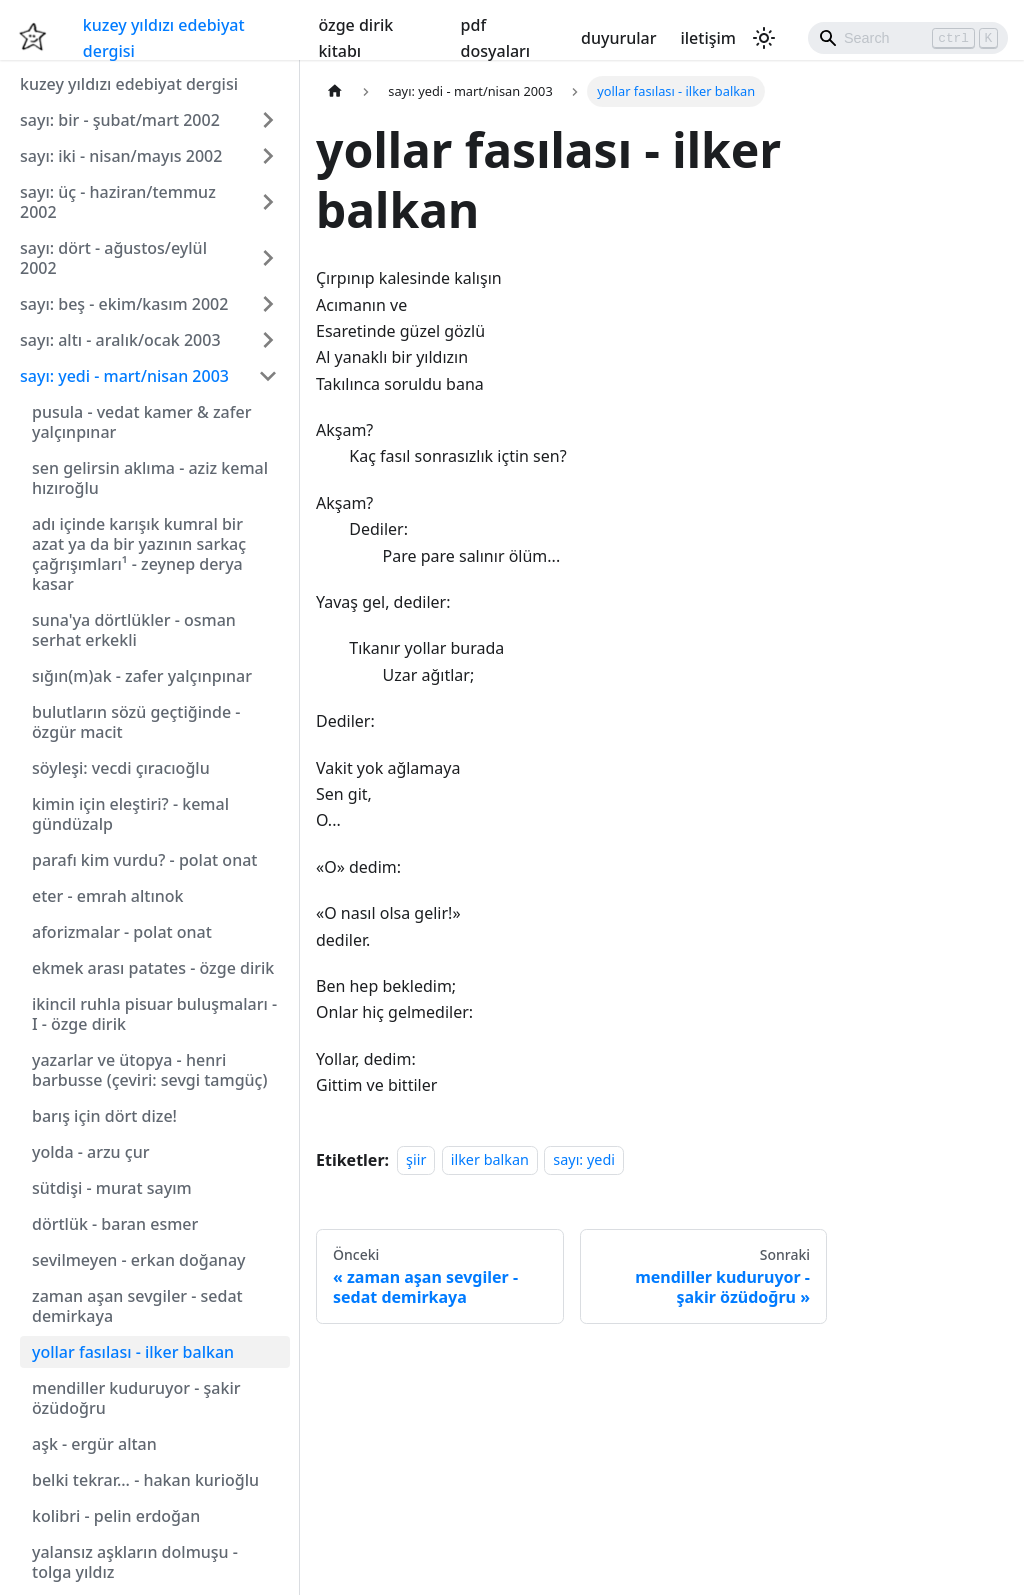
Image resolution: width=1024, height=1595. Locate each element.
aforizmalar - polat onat (122, 932)
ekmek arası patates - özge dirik (153, 968)
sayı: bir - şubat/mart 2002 (120, 120)
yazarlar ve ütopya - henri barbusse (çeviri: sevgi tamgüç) (149, 1070)
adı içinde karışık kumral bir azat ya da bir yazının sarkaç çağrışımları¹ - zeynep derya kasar (139, 554)
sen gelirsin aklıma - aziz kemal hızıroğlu (150, 478)
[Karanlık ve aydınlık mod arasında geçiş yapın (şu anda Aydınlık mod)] (764, 38)
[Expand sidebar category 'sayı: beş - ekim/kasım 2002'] (268, 304)
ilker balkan (490, 1160)
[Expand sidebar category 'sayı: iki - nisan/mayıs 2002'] (268, 156)
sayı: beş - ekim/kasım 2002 (124, 304)
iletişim (708, 38)
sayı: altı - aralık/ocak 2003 (120, 340)
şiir (416, 1160)
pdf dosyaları (496, 38)
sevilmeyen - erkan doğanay (139, 1260)
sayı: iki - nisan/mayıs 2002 (121, 156)
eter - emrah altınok (108, 896)
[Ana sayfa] (335, 91)
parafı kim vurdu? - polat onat (144, 860)
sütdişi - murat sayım (112, 1188)
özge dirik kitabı (355, 38)
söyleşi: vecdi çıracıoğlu (121, 768)
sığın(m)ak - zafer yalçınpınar (142, 676)
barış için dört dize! (104, 1116)
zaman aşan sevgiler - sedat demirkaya (137, 1306)
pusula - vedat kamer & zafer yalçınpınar (141, 422)
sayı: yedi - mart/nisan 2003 (124, 376)
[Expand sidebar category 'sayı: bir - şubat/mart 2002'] (268, 120)
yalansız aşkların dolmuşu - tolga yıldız (135, 1562)
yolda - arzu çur (90, 1152)
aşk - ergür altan (94, 1444)
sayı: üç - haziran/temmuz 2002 (118, 202)
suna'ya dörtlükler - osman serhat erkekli (134, 630)
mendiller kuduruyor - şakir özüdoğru (136, 1398)
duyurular (618, 38)
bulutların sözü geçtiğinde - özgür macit (136, 722)
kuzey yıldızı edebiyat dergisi (164, 38)
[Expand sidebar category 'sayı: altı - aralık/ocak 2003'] (268, 340)
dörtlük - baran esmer (115, 1224)
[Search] (908, 38)
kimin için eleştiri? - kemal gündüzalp (130, 814)
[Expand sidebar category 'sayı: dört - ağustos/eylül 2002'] (268, 258)
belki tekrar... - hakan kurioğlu (145, 1480)
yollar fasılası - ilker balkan (133, 1352)
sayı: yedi (584, 1160)
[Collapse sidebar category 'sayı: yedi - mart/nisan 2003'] (268, 376)
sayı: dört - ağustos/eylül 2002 (113, 258)
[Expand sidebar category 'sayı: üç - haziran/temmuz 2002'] (268, 202)
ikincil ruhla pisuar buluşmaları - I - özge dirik (154, 1014)
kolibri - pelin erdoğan (116, 1516)
